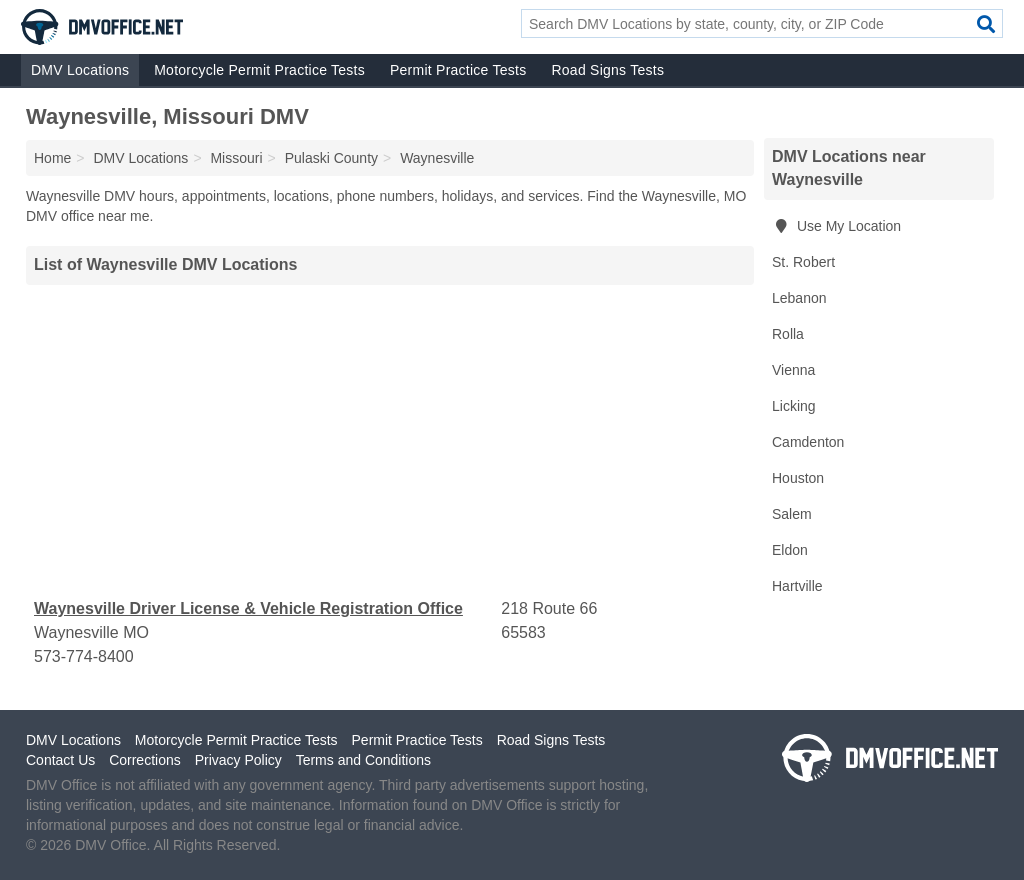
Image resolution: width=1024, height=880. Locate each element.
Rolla (788, 334)
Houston (798, 478)
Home (52, 158)
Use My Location (836, 226)
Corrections (145, 760)
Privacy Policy (238, 760)
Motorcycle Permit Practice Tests (259, 70)
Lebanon (799, 298)
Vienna (793, 370)
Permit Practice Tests (458, 70)
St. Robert (803, 262)
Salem (792, 514)
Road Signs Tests (607, 70)
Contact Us (60, 760)
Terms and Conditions (363, 760)
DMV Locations (80, 70)
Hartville (797, 586)
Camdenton (808, 442)
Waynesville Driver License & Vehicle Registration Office (248, 608)
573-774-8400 (84, 656)
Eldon (790, 550)
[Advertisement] (390, 441)
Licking (794, 406)
